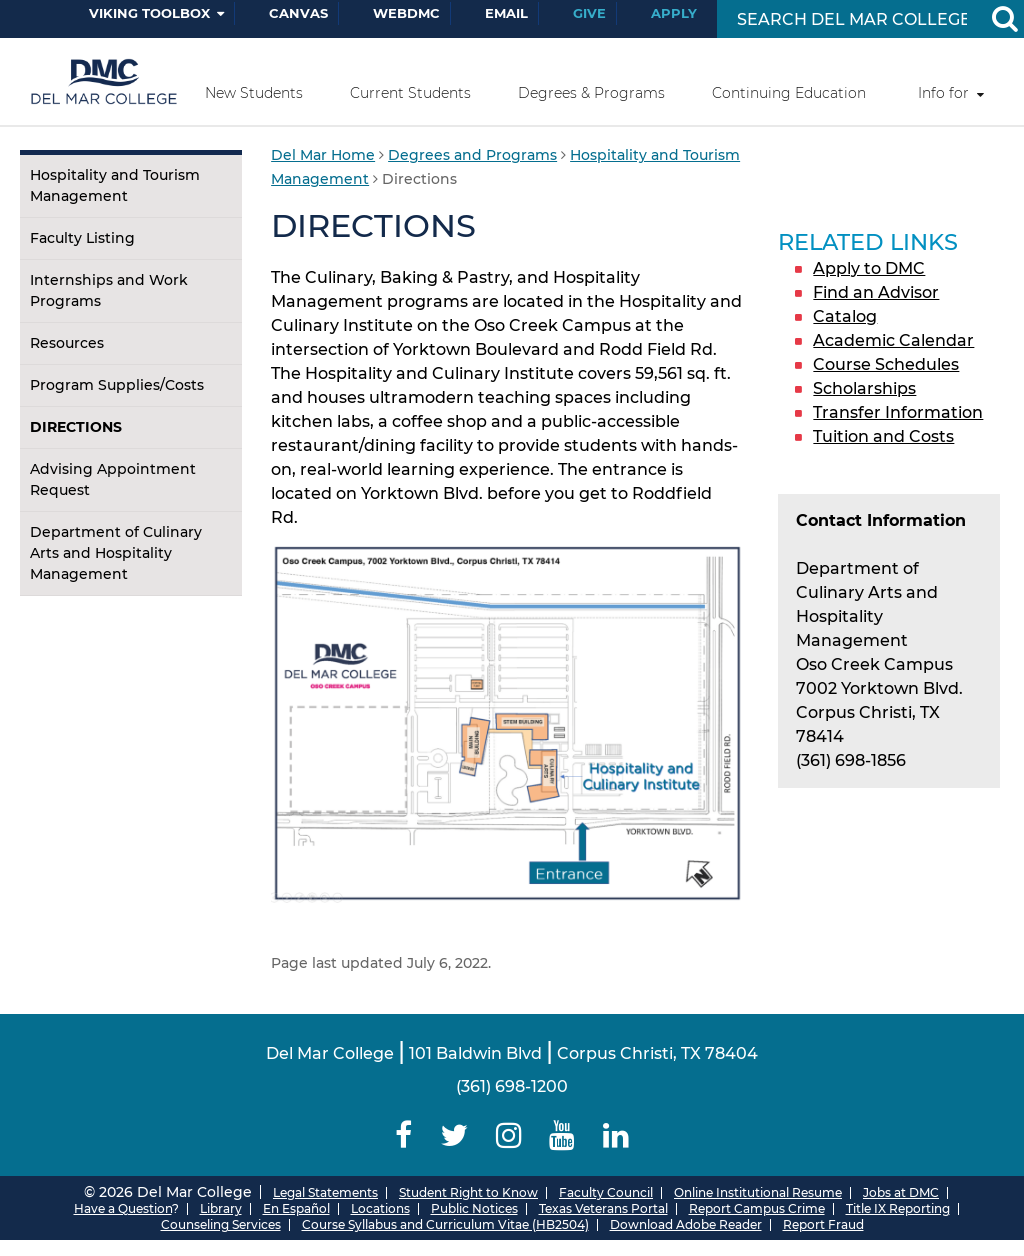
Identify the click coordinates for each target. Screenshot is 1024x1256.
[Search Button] (1004, 19)
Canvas (298, 13)
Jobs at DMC (901, 1192)
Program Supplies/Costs (117, 385)
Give (589, 13)
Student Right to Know (468, 1192)
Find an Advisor (876, 292)
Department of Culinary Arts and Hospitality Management (116, 553)
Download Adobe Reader (686, 1224)
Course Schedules (886, 364)
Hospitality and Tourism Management (115, 185)
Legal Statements (325, 1192)
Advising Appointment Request (113, 479)
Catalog (845, 316)
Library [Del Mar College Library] (221, 1208)
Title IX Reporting (898, 1208)
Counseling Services (221, 1224)
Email (506, 13)
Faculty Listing (82, 238)
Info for (943, 93)
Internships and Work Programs (109, 290)
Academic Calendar (893, 340)
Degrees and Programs (472, 155)
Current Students (410, 93)
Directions (76, 427)
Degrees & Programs (591, 93)
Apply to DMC (869, 268)
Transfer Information (898, 412)
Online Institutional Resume (758, 1192)
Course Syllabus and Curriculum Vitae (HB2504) (445, 1224)
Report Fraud (823, 1224)
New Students (254, 93)
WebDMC (406, 13)
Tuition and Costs (883, 436)
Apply (674, 13)
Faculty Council (606, 1192)
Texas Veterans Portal (603, 1208)
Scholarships (864, 388)
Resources (67, 343)
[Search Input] (851, 19)
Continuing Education (789, 93)
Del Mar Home (323, 155)
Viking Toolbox (149, 13)
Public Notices (474, 1208)
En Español (296, 1208)
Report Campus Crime (757, 1208)
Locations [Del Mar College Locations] (380, 1208)
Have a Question (123, 1208)
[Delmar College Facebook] (404, 1135)
